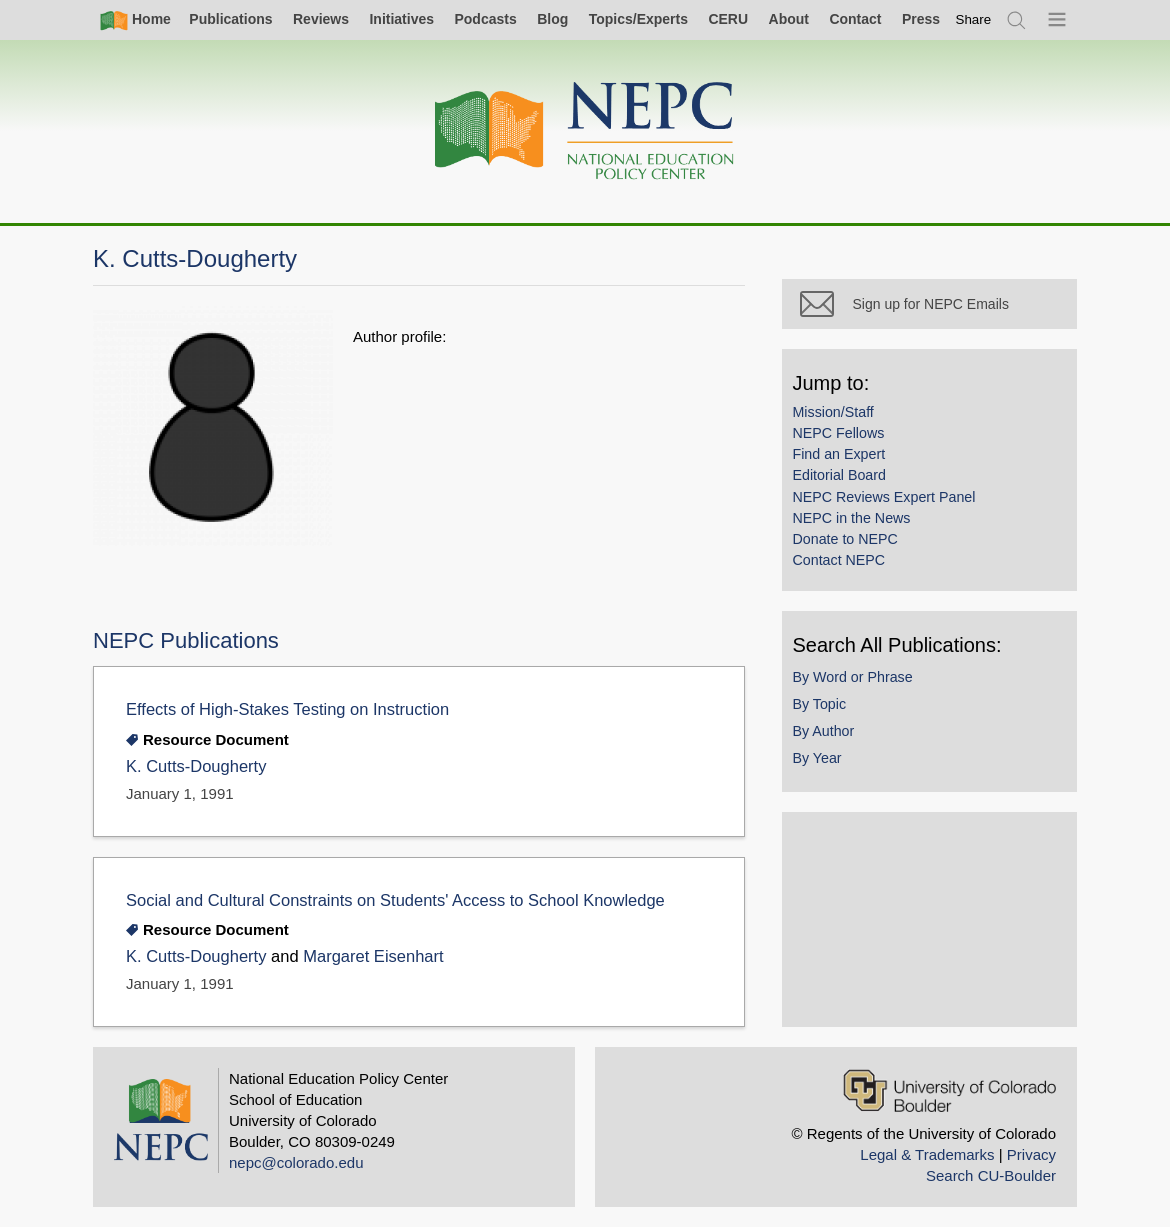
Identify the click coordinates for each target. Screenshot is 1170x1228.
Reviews (321, 19)
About (789, 19)
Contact (855, 19)
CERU (728, 19)
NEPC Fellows (843, 437)
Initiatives (401, 19)
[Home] (585, 131)
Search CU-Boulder (991, 1175)
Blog (552, 19)
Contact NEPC (843, 564)
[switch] (974, 19)
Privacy (1031, 1154)
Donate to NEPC (849, 543)
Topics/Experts (638, 19)
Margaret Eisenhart (373, 956)
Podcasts (485, 19)
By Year (821, 762)
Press (921, 19)
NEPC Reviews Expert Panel (888, 501)
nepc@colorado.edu (296, 1162)
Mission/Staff (837, 416)
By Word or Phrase (857, 681)
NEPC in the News (856, 522)
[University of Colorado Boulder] (949, 1090)
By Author (828, 735)
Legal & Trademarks (927, 1154)
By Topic (824, 708)
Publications (230, 19)
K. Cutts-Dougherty (196, 766)
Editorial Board (843, 480)
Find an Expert (843, 458)
